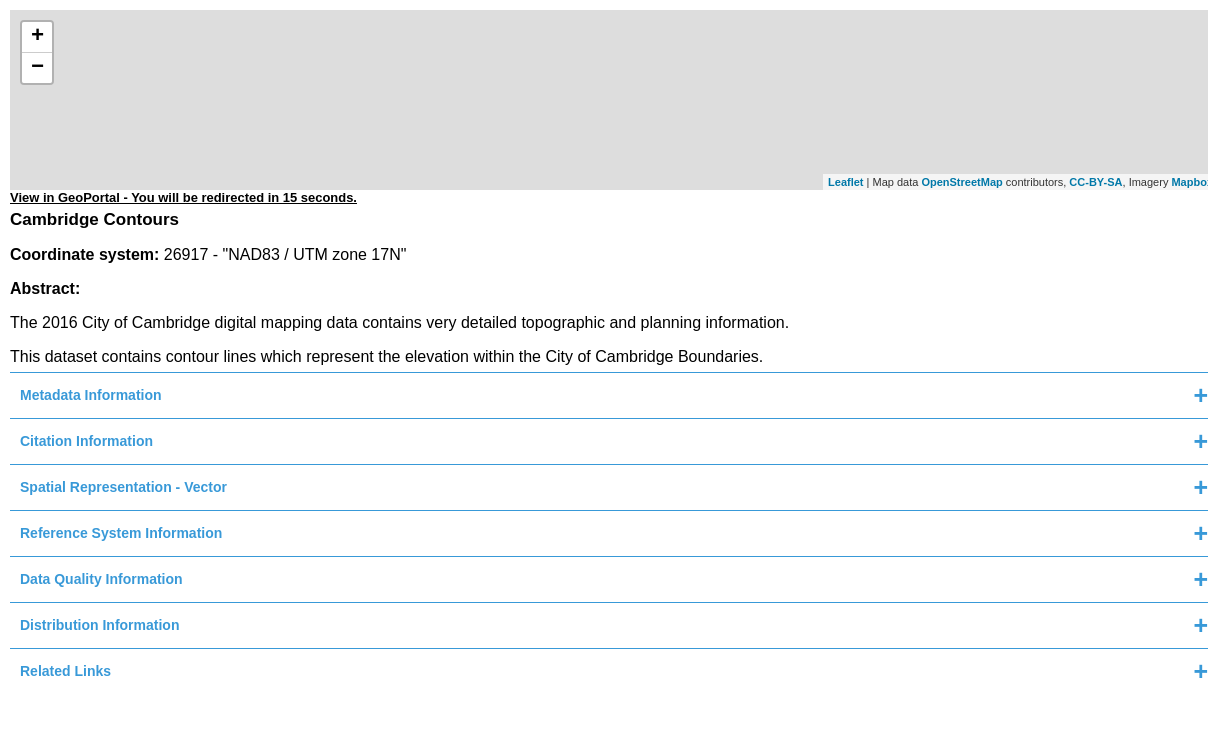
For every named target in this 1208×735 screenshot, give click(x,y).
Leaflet (845, 182)
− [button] (37, 68)
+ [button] (37, 37)
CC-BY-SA (1095, 182)
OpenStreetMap (961, 182)
